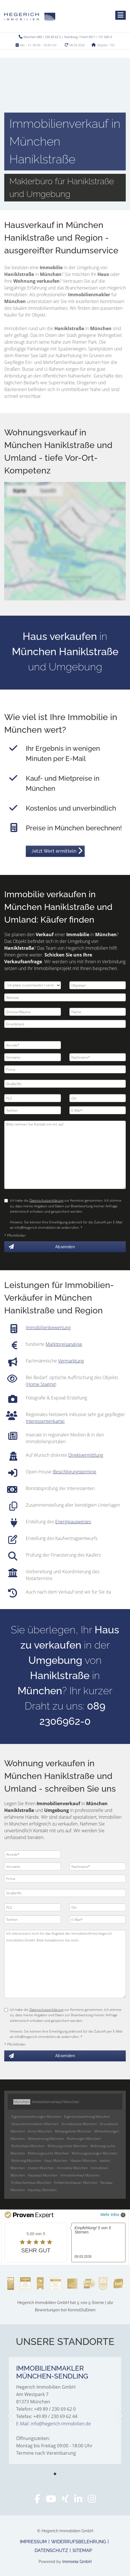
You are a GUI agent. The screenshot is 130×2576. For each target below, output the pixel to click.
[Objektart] (97, 985)
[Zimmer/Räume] (32, 1012)
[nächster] (119, 2416)
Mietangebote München (73, 2131)
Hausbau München (42, 2189)
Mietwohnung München (46, 2138)
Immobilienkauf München (80, 2175)
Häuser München (83, 2160)
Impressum (33, 2541)
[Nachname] (97, 1057)
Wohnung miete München (68, 2145)
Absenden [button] (65, 1247)
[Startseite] (29, 16)
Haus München (55, 2160)
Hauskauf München (42, 2175)
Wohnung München (26, 2160)
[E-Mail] (97, 1110)
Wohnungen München (84, 2138)
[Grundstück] (65, 1024)
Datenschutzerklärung (46, 1200)
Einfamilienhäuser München (75, 2182)
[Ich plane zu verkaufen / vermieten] (32, 985)
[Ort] (97, 1098)
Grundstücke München (79, 2123)
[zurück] (10, 2416)
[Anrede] (32, 1045)
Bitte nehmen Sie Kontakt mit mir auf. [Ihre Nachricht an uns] (65, 1155)
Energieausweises (73, 1522)
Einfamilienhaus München (31, 2182)
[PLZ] (32, 1098)
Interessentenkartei (45, 1421)
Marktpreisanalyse (64, 1344)
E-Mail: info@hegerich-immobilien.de (53, 2424)
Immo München (40, 2131)
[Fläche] (97, 1012)
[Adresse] (65, 997)
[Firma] (65, 1069)
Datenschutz (51, 2550)
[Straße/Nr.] (65, 1084)
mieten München (41, 2167)
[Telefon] (32, 1110)
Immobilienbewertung (48, 1327)
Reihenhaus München (28, 2145)
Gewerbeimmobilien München (35, 2123)
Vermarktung (71, 1361)
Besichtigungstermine (74, 1472)
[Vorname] (32, 1057)
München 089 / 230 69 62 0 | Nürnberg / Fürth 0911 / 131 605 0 (68, 37)
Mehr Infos (113, 2214)
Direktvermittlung (85, 1455)
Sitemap (82, 2550)
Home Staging (41, 1384)
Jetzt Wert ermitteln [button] (53, 851)
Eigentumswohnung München (87, 2116)
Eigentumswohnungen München (36, 2116)
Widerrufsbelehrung (78, 2541)
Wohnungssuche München (48, 2153)
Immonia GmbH (76, 2561)
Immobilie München (72, 2167)
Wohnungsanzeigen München (94, 2153)
